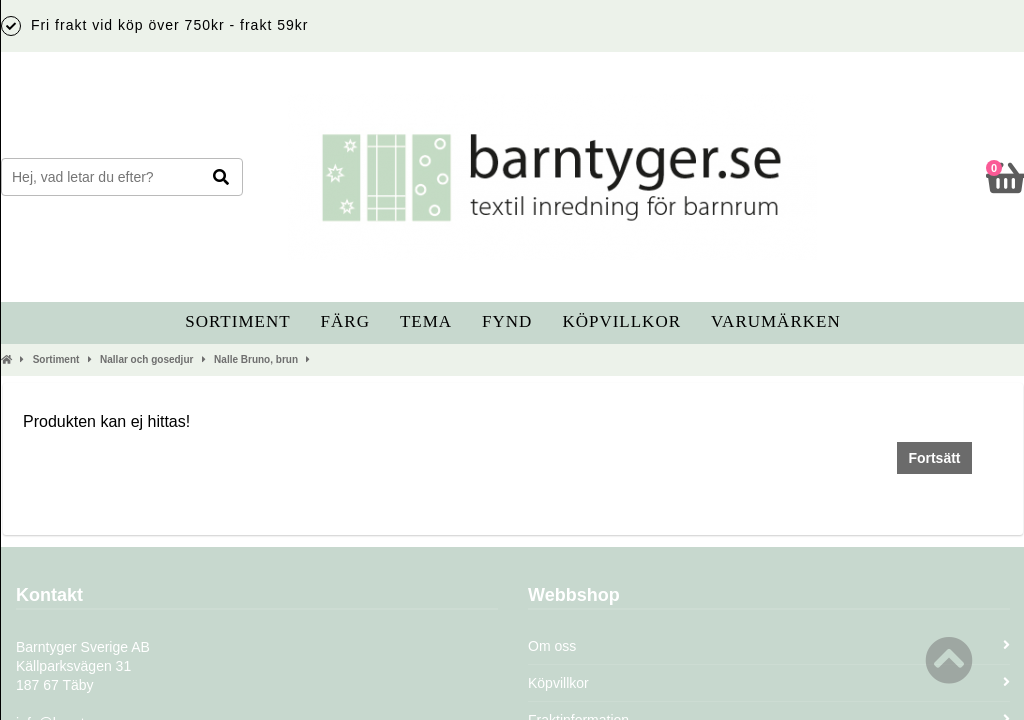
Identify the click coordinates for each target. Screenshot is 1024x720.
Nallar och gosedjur (146, 359)
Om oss (769, 646)
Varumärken (776, 321)
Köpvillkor (621, 321)
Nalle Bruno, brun (256, 359)
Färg (345, 321)
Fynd (507, 321)
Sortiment (237, 321)
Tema (426, 321)
